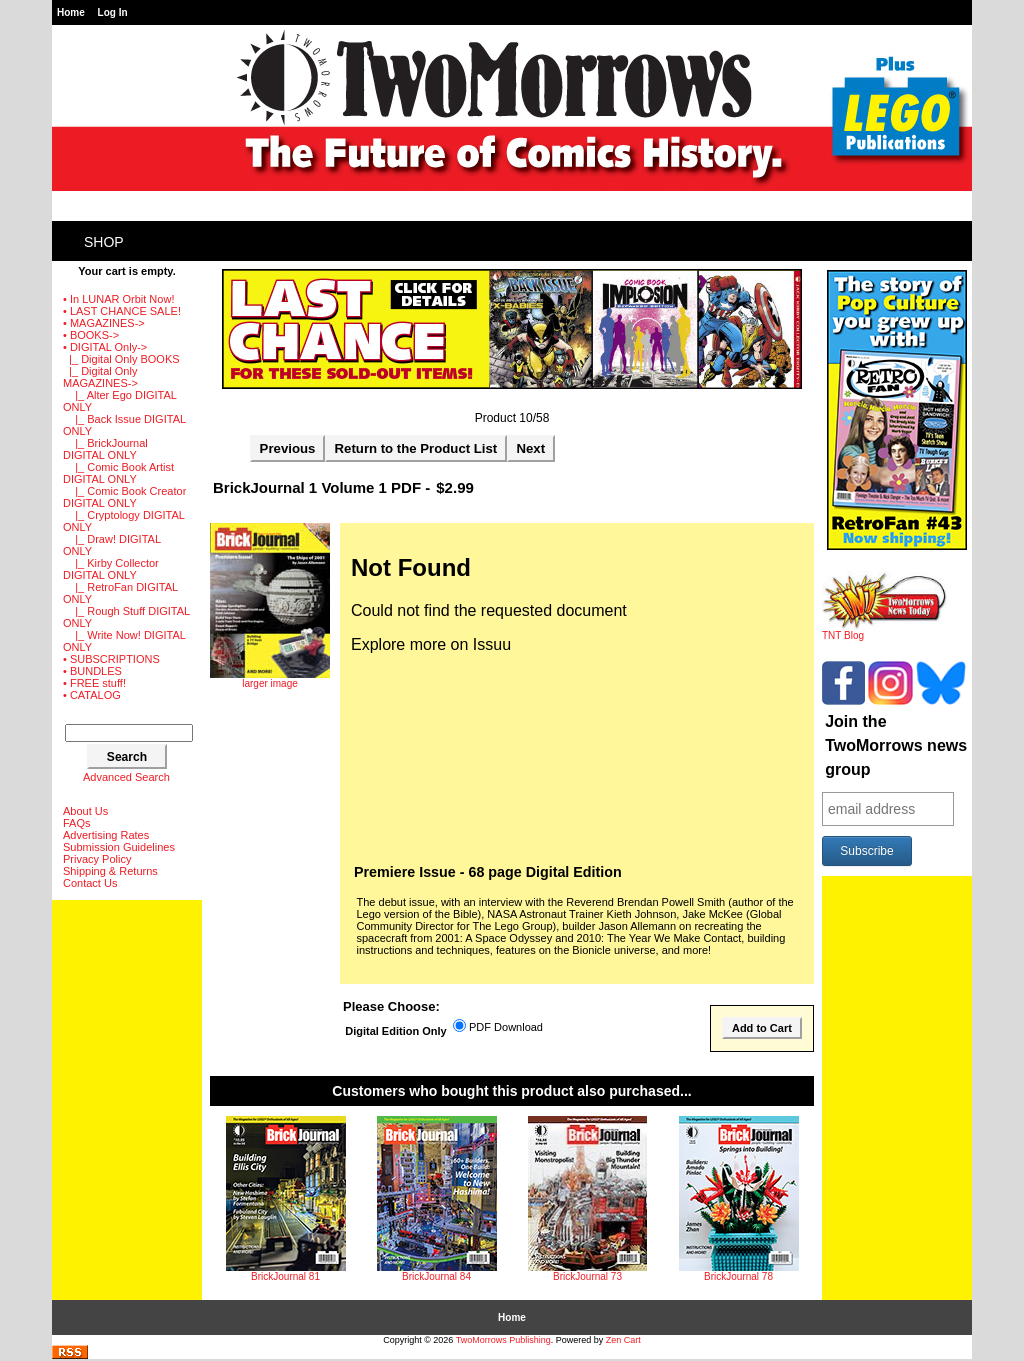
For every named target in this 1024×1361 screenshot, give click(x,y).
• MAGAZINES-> (104, 323)
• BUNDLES (92, 671)
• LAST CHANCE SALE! (122, 311)
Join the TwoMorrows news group (896, 745)
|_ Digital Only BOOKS (121, 359)
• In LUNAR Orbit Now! (118, 299)
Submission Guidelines (119, 847)
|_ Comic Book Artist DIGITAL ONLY (118, 473)
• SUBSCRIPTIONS (111, 659)
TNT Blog (884, 631)
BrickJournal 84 (436, 1276)
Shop (104, 242)
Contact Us (90, 883)
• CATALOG (92, 695)
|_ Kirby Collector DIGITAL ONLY (111, 569)
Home (71, 12)
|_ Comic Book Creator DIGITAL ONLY (124, 497)
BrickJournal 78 (738, 1276)
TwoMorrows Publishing (503, 1340)
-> (105, 347)
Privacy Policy (97, 859)
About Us (85, 811)
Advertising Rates (106, 835)
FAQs (77, 823)
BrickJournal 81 (285, 1276)
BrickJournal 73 (587, 1276)
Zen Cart (623, 1340)
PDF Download (506, 1028)
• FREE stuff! (94, 683)
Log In (113, 12)
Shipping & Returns (110, 871)
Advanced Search (126, 777)
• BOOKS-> (91, 335)
